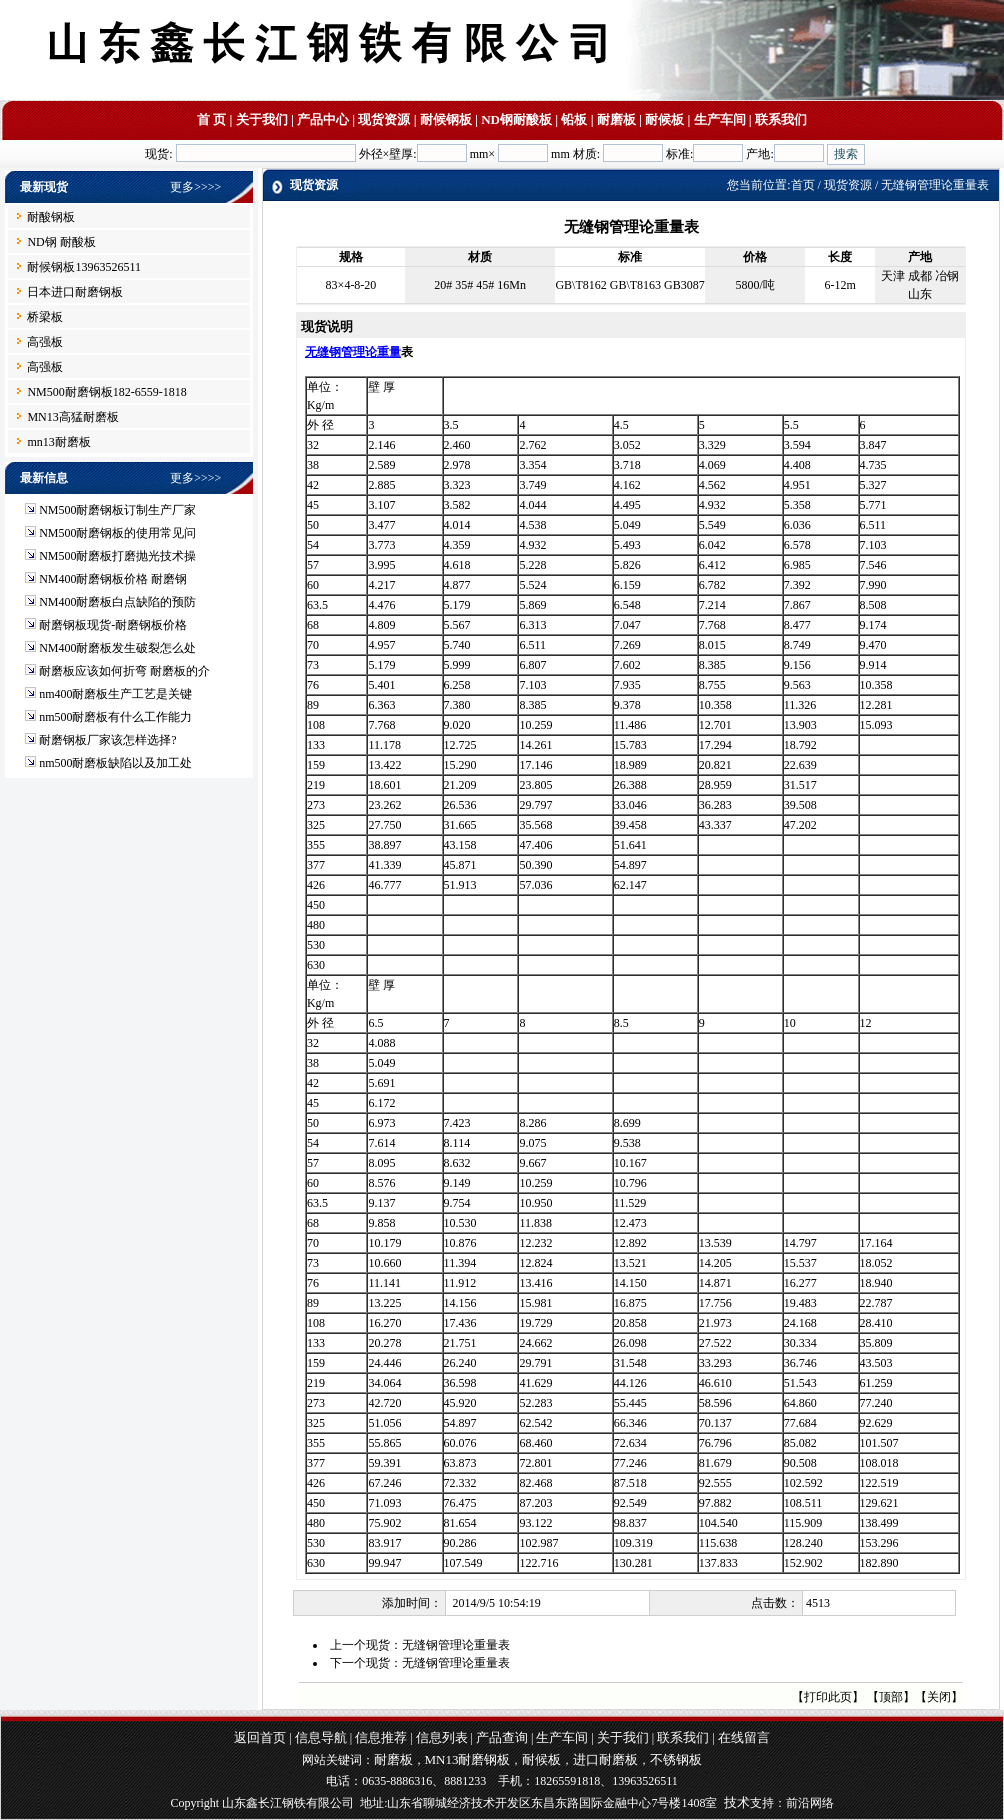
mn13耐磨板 (58, 442)
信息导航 (321, 1737)
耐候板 (664, 119)
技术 (737, 1802)
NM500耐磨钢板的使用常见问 (117, 533)
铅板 (574, 119)
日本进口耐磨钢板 (75, 292)
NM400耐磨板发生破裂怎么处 (117, 648)
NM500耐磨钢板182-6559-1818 (106, 392)
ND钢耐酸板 (516, 119)
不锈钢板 (676, 1759)
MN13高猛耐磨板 (72, 417)
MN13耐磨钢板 (468, 1759)
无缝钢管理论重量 (353, 352)
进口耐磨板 (605, 1759)
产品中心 (323, 119)
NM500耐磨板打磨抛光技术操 (117, 556)
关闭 (939, 1697)
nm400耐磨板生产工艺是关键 (115, 694)
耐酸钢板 (51, 217)
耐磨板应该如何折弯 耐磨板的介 (124, 671)
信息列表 (442, 1737)
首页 (803, 185)
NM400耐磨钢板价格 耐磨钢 (113, 579)
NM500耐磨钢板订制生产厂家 (117, 510)
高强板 (45, 342)
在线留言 (744, 1737)
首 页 (211, 119)
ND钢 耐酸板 (61, 242)
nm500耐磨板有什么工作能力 (115, 717)
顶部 (891, 1697)
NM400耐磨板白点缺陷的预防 (117, 602)
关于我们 (262, 119)
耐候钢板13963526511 (84, 267)
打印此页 (828, 1697)
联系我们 (781, 119)
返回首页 (260, 1737)
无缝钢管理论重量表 (456, 1645)
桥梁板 (45, 317)
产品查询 (502, 1737)
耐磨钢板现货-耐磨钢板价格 (113, 625)
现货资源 (384, 119)
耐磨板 (616, 119)
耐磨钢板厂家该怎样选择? (107, 740)
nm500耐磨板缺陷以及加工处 (115, 763)
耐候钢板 (446, 119)
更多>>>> (195, 187)
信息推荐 (381, 1737)
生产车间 (720, 119)
